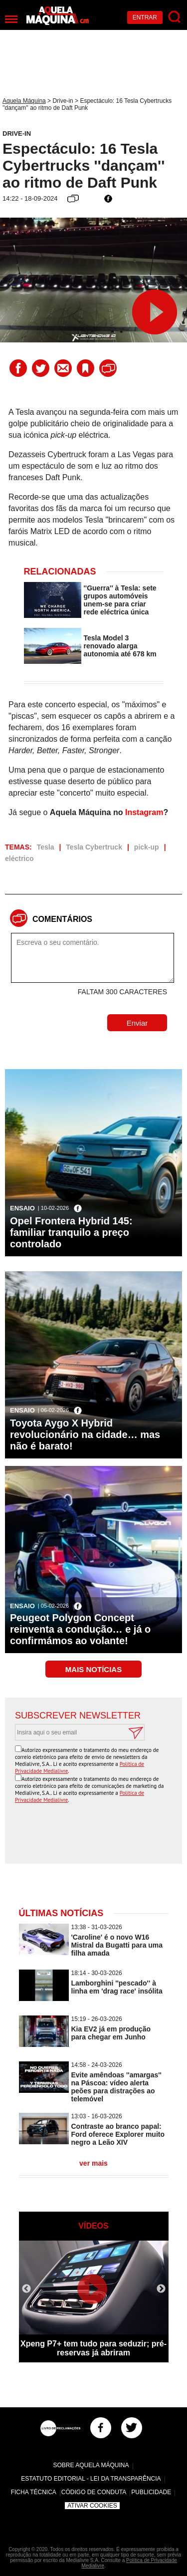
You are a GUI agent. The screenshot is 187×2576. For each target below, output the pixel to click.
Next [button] (161, 2289)
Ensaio (22, 1208)
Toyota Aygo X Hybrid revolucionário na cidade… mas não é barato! (85, 1434)
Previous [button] (26, 2289)
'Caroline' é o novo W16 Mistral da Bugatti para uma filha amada (117, 1945)
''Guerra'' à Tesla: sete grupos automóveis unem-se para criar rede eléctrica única (120, 600)
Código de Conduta (93, 2492)
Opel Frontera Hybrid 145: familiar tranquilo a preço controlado (71, 1232)
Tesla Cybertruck (94, 847)
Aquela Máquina (24, 100)
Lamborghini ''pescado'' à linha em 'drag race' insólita (117, 1987)
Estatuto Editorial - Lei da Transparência (91, 2478)
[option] (94, 2301)
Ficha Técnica (33, 2492)
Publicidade (151, 2492)
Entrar (145, 17)
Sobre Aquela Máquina (91, 2465)
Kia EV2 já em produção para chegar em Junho (111, 2033)
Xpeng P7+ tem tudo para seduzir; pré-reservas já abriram (93, 2348)
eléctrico (19, 858)
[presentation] (96, 1834)
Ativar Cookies (92, 2505)
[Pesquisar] (175, 17)
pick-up (146, 847)
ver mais (93, 2163)
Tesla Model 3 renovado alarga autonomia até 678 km (120, 646)
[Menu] (11, 19)
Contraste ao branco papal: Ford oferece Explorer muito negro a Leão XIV (118, 2134)
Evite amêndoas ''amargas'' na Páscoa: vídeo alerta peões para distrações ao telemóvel (116, 2087)
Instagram (144, 812)
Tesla (45, 847)
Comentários (62, 919)
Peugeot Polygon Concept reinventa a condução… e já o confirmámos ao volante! (80, 1629)
